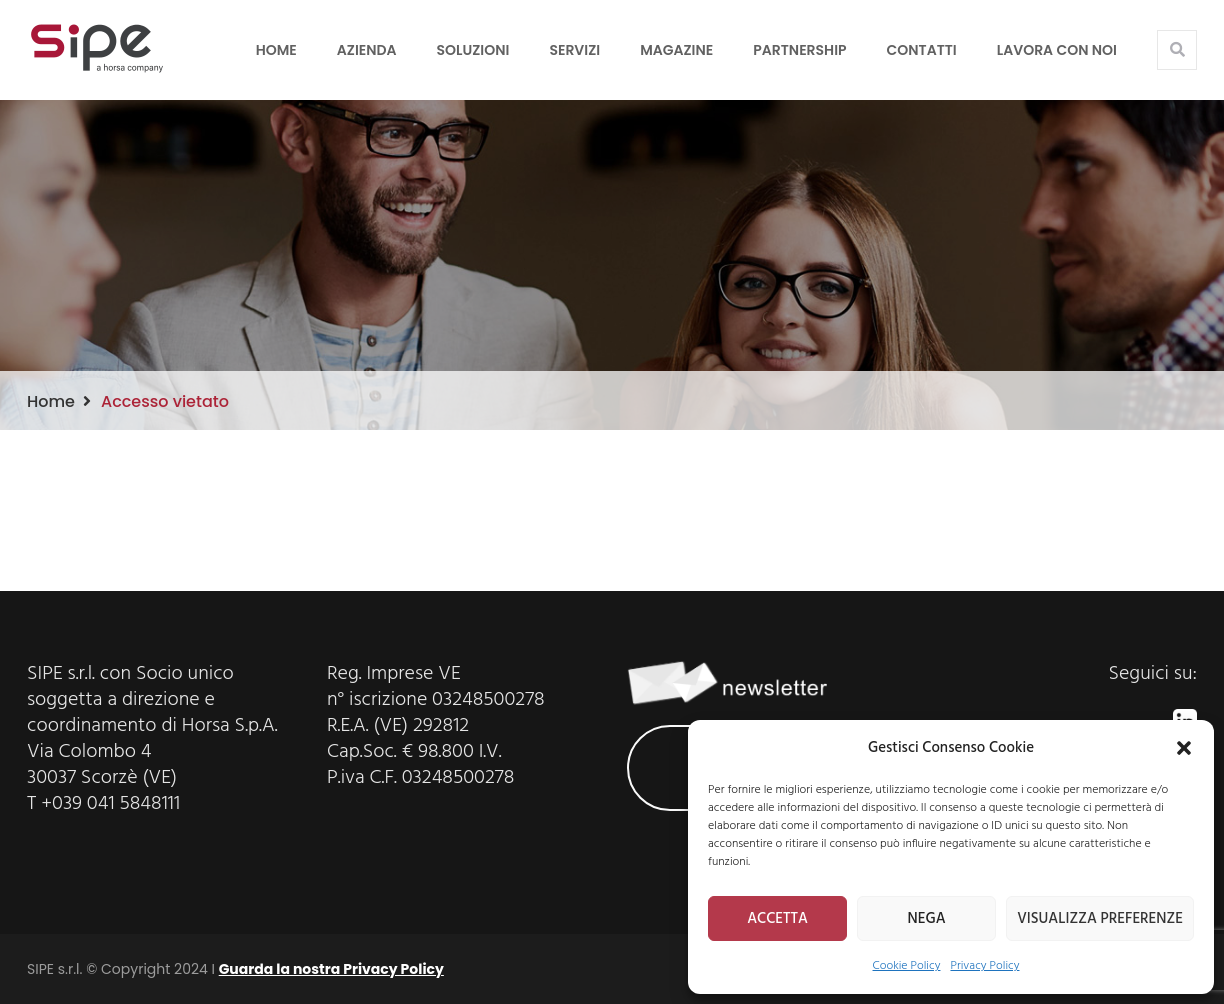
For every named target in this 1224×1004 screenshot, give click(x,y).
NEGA (927, 919)
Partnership (799, 50)
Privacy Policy (984, 966)
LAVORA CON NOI (1057, 50)
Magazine (676, 50)
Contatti (922, 50)
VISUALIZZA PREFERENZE (1100, 919)
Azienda (367, 50)
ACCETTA (777, 919)
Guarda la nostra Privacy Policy (331, 969)
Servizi (574, 50)
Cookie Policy (907, 966)
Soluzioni (473, 50)
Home (276, 50)
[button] (1184, 748)
